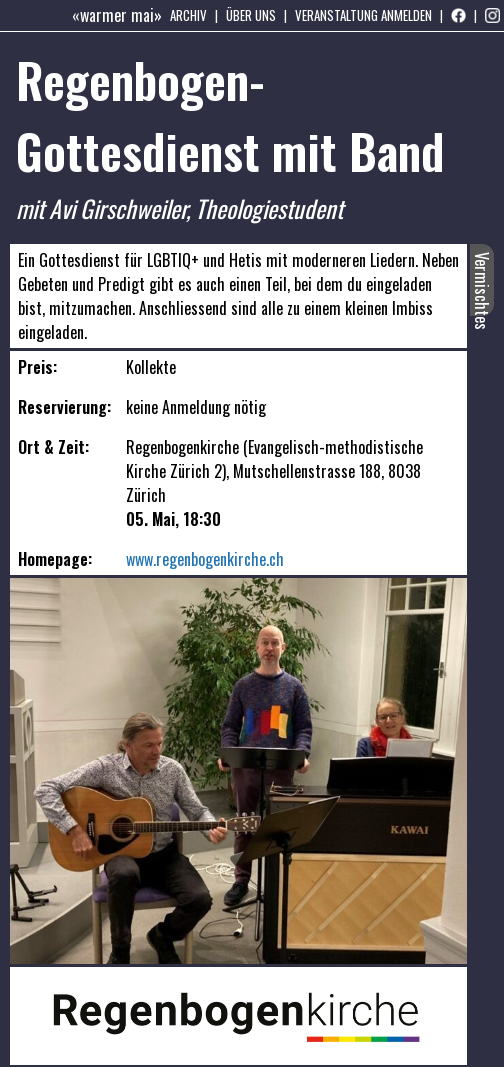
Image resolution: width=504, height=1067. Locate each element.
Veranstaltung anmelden (363, 15)
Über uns (251, 15)
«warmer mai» (117, 15)
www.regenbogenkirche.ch (205, 559)
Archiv (188, 15)
